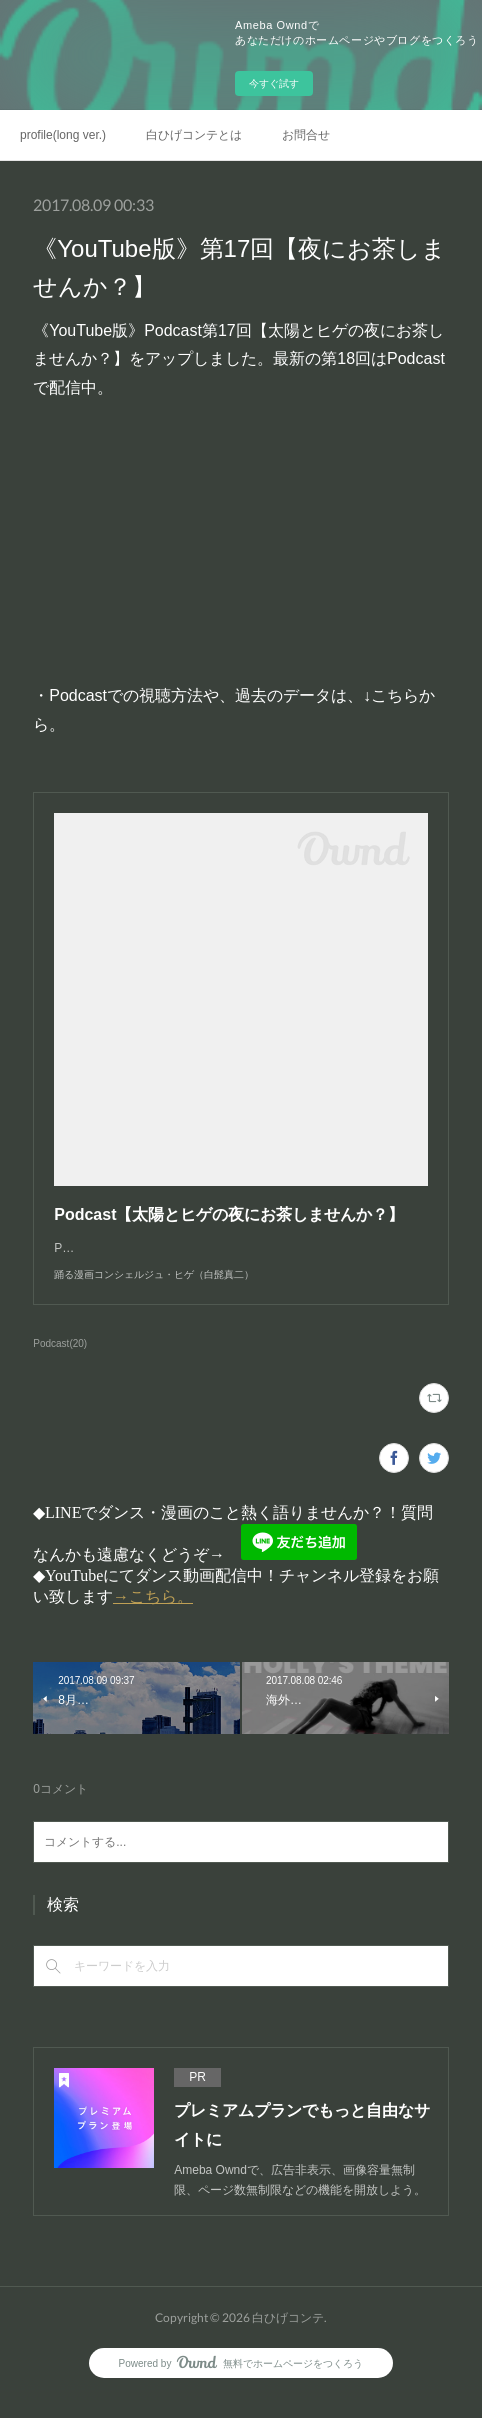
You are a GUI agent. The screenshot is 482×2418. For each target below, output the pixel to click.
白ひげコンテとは (194, 135)
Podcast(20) (60, 1363)
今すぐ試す (274, 83)
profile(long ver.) (63, 135)
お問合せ (306, 135)
